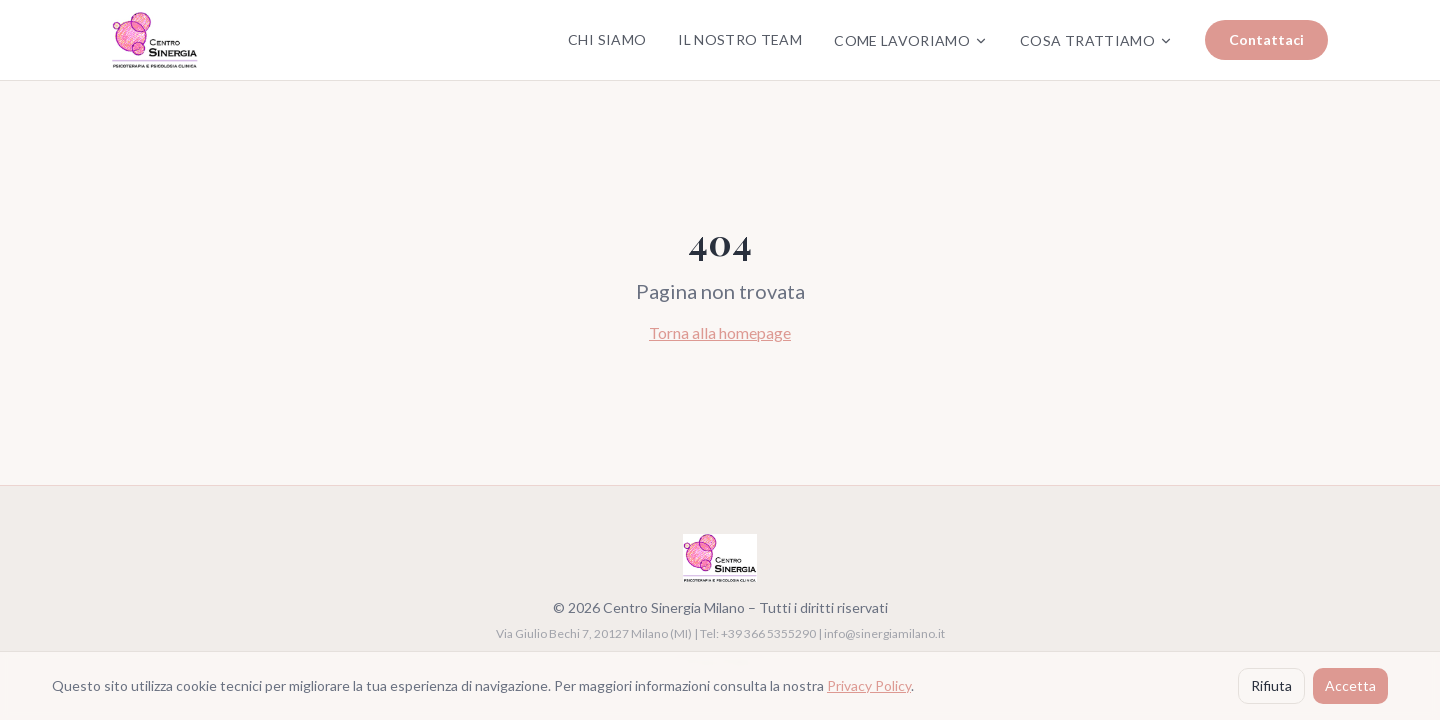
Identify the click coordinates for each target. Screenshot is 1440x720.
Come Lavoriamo (911, 40)
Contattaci (1266, 39)
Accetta (1350, 685)
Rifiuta (1271, 685)
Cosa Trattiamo (1096, 40)
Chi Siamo (607, 39)
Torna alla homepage (720, 332)
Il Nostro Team (740, 39)
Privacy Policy (869, 685)
